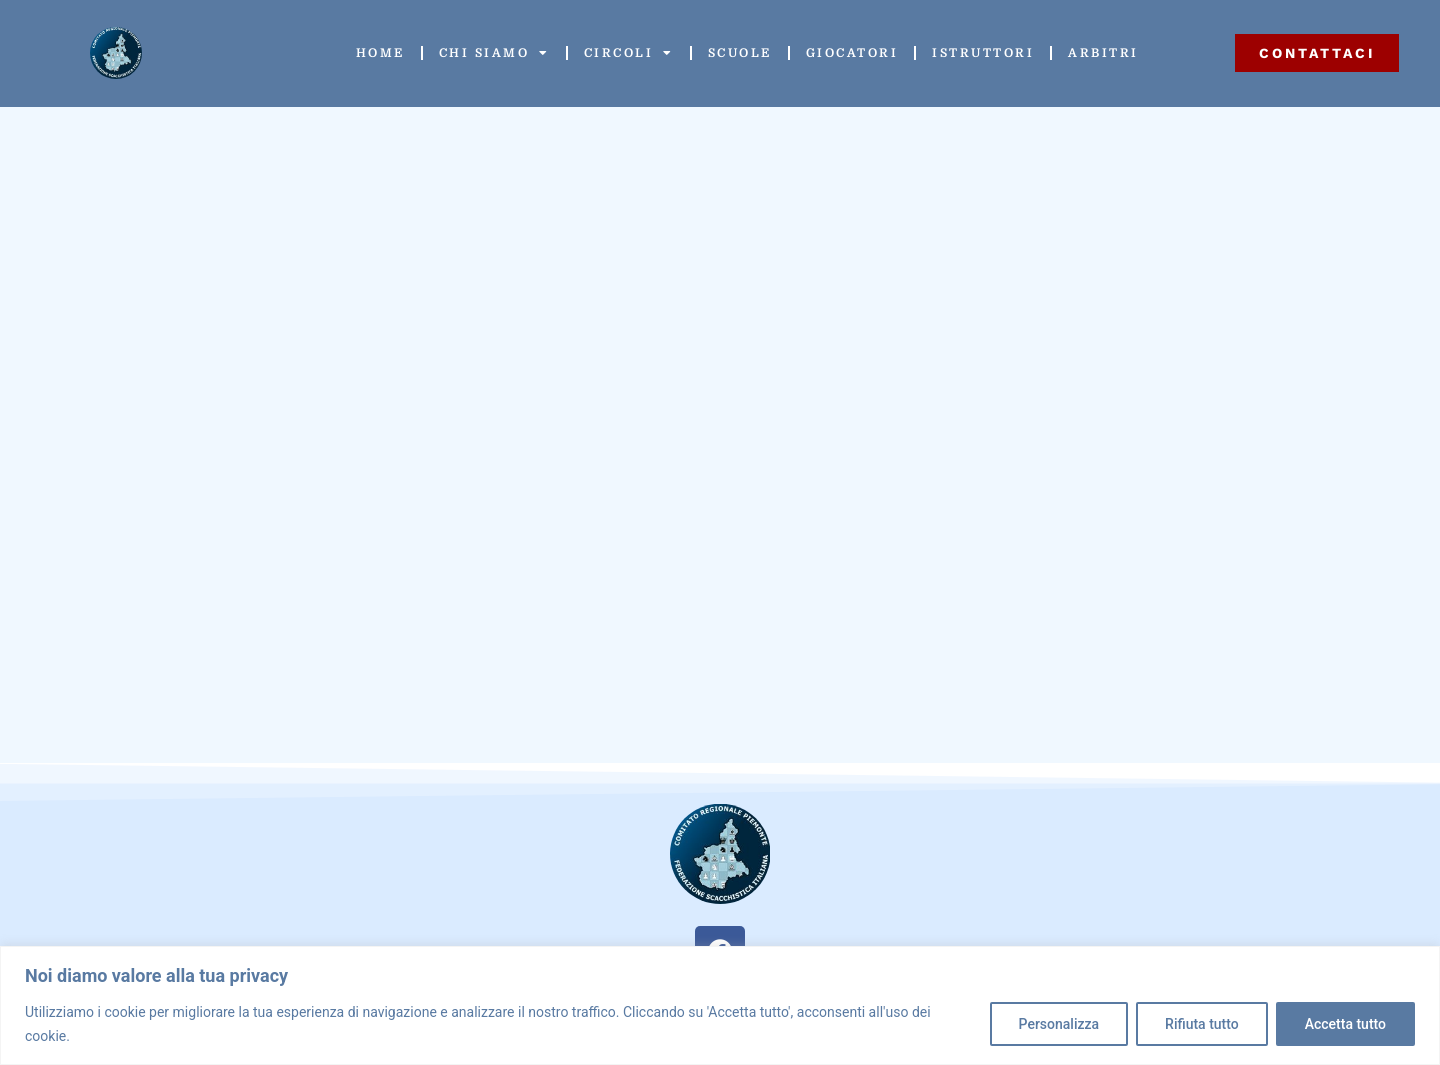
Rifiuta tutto (1202, 1024)
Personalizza (1059, 1024)
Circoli (629, 53)
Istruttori (983, 53)
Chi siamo (494, 53)
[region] (720, 1005)
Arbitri (1103, 53)
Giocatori (852, 53)
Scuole (740, 53)
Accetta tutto (1345, 1024)
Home (380, 53)
